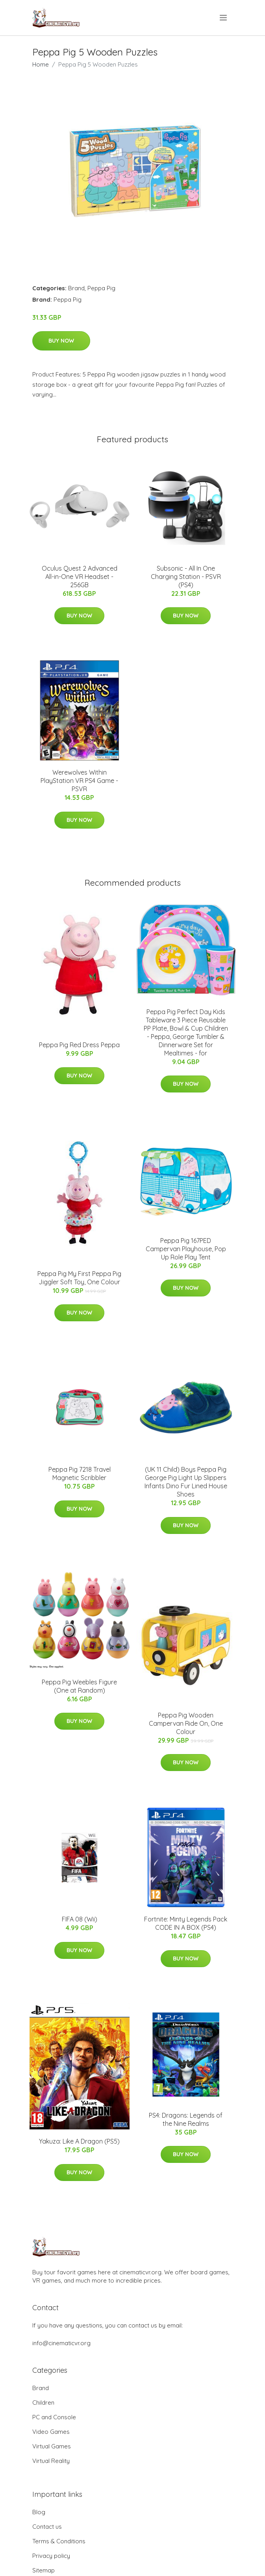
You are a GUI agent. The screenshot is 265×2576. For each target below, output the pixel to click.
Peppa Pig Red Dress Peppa (79, 1045)
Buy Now (61, 340)
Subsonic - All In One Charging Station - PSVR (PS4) (186, 576)
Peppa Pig (101, 288)
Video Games (51, 2431)
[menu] (224, 18)
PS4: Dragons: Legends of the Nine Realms (185, 2119)
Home (40, 64)
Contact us (47, 2526)
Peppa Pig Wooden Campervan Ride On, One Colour (186, 1723)
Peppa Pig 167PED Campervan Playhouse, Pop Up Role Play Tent (186, 1249)
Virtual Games (51, 2446)
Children (43, 2402)
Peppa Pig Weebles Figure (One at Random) (79, 1686)
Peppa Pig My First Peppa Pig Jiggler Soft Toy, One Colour (79, 1278)
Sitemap (43, 2570)
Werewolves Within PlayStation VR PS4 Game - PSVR (79, 780)
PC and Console (54, 2417)
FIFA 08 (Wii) (79, 1919)
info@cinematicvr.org (61, 2343)
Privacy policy (51, 2555)
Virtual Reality (51, 2461)
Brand (76, 288)
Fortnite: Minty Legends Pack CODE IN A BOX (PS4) (185, 1923)
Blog (38, 2512)
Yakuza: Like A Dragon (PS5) (79, 2141)
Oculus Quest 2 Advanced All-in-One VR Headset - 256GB (79, 576)
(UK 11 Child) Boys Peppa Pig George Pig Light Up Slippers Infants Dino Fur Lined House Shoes (186, 1481)
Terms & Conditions (58, 2541)
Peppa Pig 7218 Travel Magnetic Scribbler (79, 1473)
